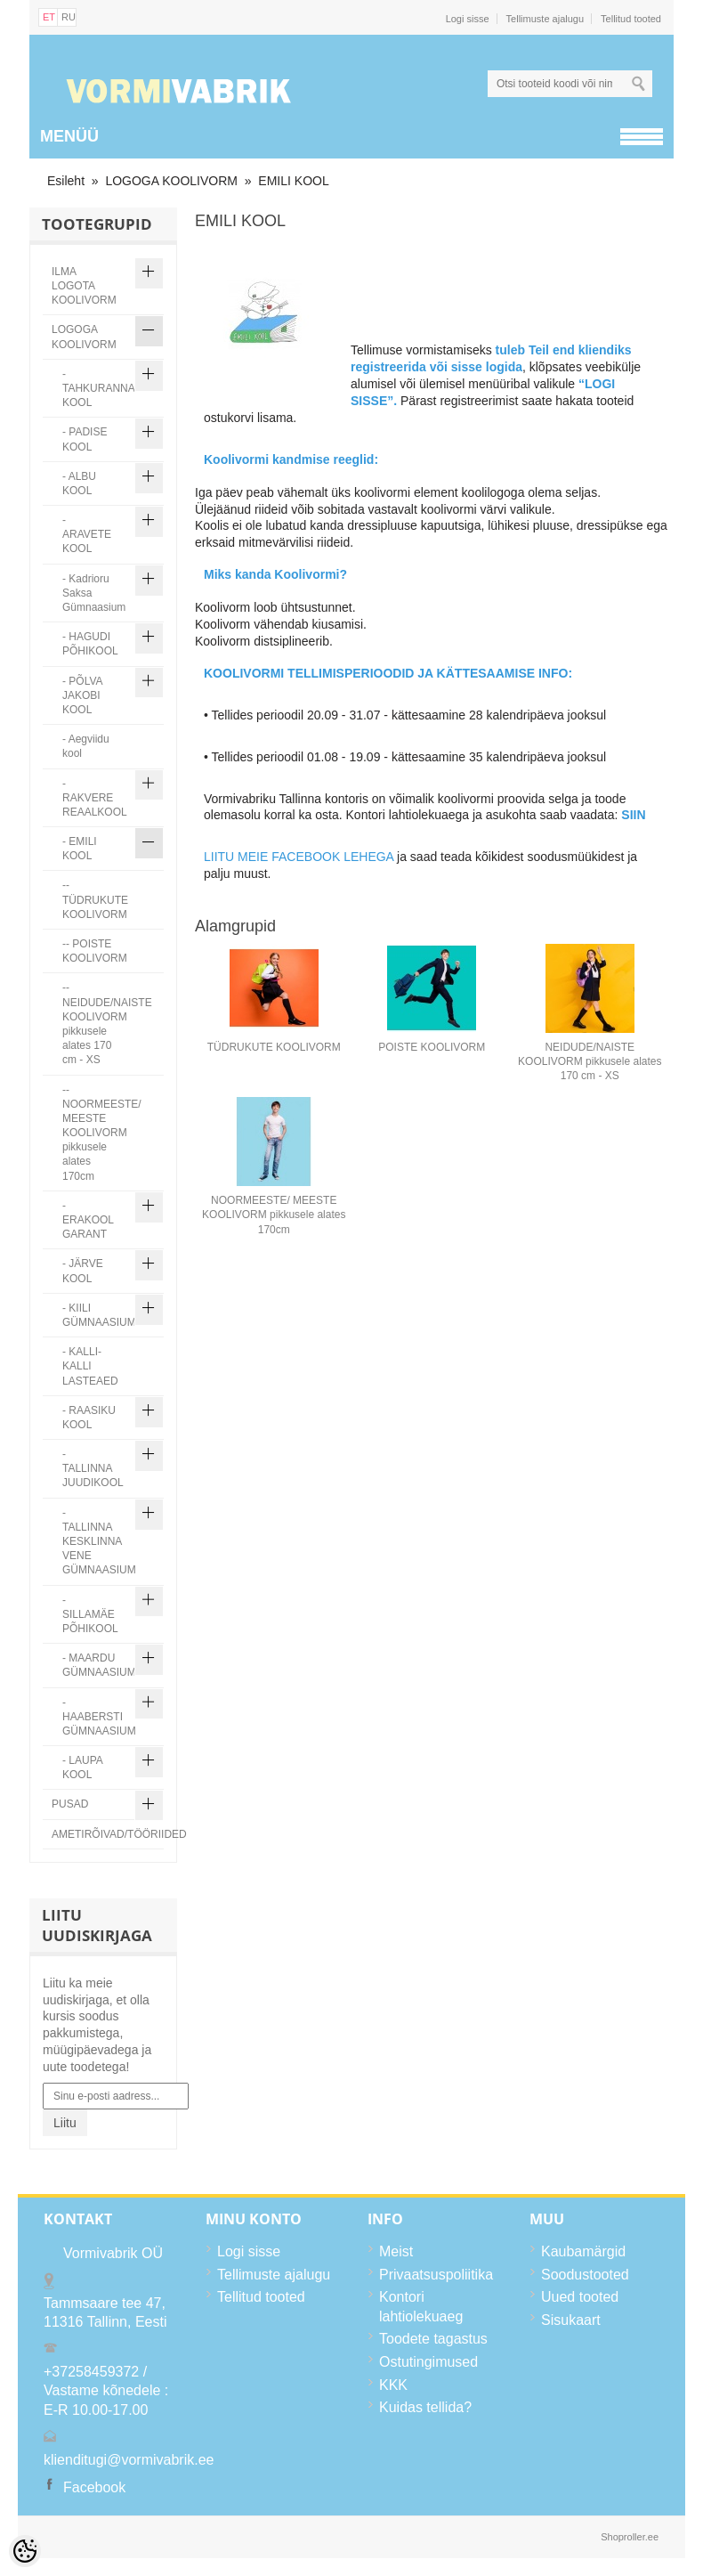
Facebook (94, 2487)
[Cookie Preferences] (25, 2551)
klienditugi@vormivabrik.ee (129, 2459)
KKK (393, 2385)
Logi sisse (467, 18)
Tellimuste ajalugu (545, 18)
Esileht (66, 181)
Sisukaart (571, 2320)
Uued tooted (579, 2296)
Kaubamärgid (583, 2251)
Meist (396, 2251)
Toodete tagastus (433, 2338)
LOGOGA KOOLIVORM (171, 181)
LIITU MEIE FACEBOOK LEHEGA (298, 856)
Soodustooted (585, 2274)
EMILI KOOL (293, 181)
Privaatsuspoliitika (436, 2274)
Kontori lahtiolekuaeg (421, 2306)
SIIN (633, 815)
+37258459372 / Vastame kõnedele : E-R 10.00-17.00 (106, 2391)
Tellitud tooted (631, 18)
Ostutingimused (428, 2361)
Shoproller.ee (630, 2536)
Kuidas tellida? (425, 2407)
